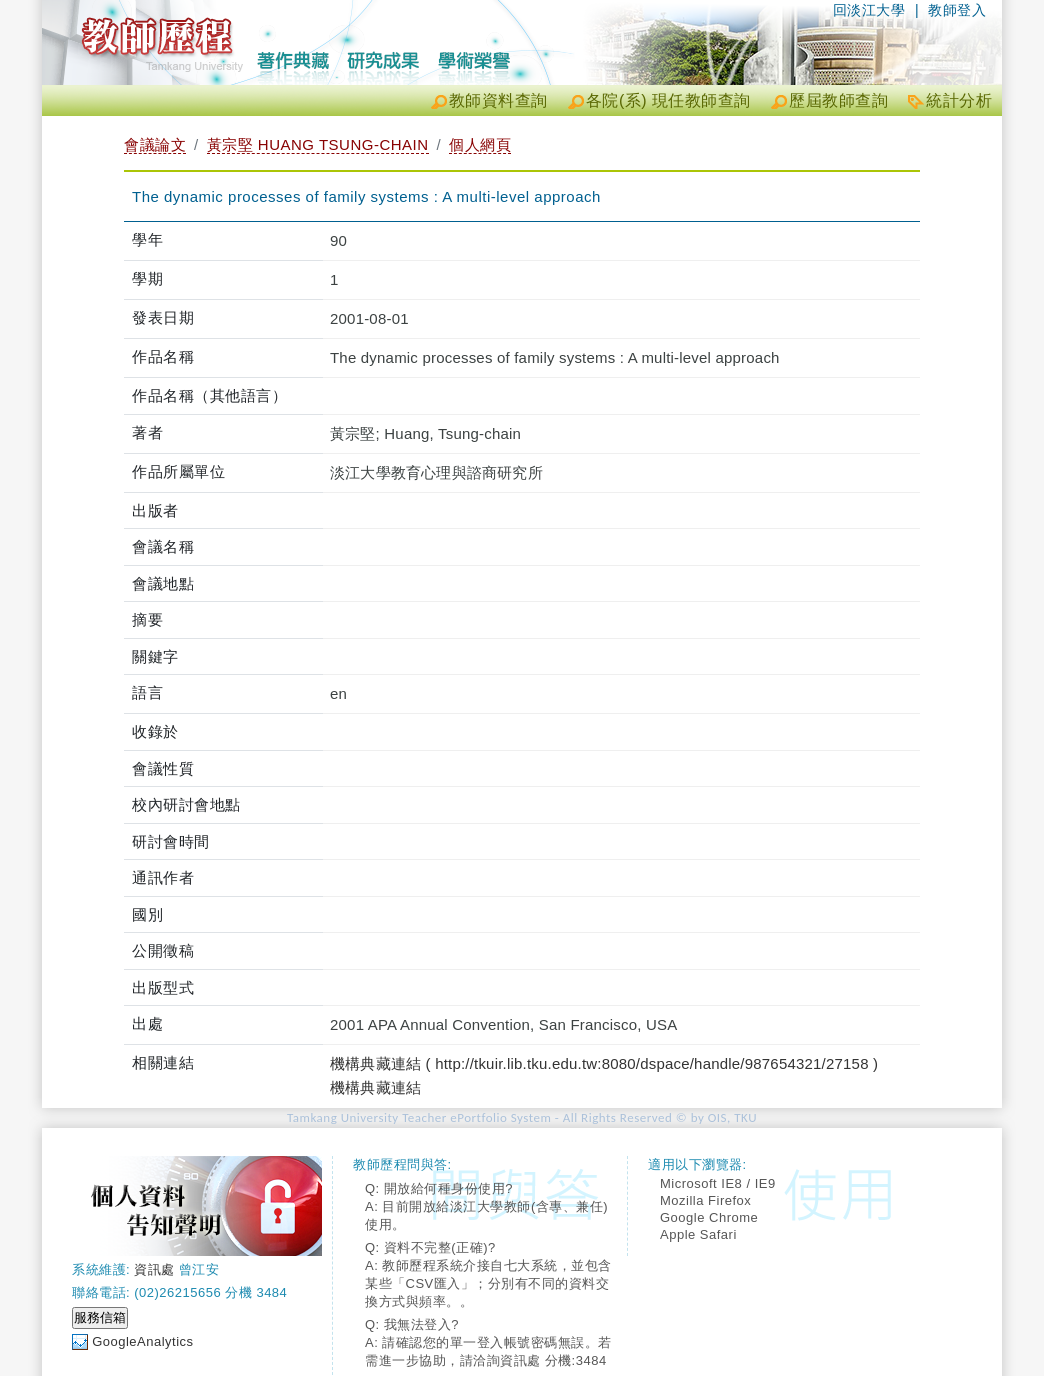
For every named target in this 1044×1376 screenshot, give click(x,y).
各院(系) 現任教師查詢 (668, 100)
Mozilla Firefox (705, 1200)
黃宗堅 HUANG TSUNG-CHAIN (318, 144)
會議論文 (155, 144)
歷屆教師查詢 (838, 100)
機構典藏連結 (375, 1087)
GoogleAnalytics (142, 1341)
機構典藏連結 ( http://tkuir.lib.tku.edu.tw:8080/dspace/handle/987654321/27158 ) (604, 1063)
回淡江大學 (869, 10)
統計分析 (959, 100)
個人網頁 (480, 144)
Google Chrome (709, 1217)
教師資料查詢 (498, 100)
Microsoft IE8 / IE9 (718, 1183)
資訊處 (154, 1269)
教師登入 (957, 10)
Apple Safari (698, 1234)
